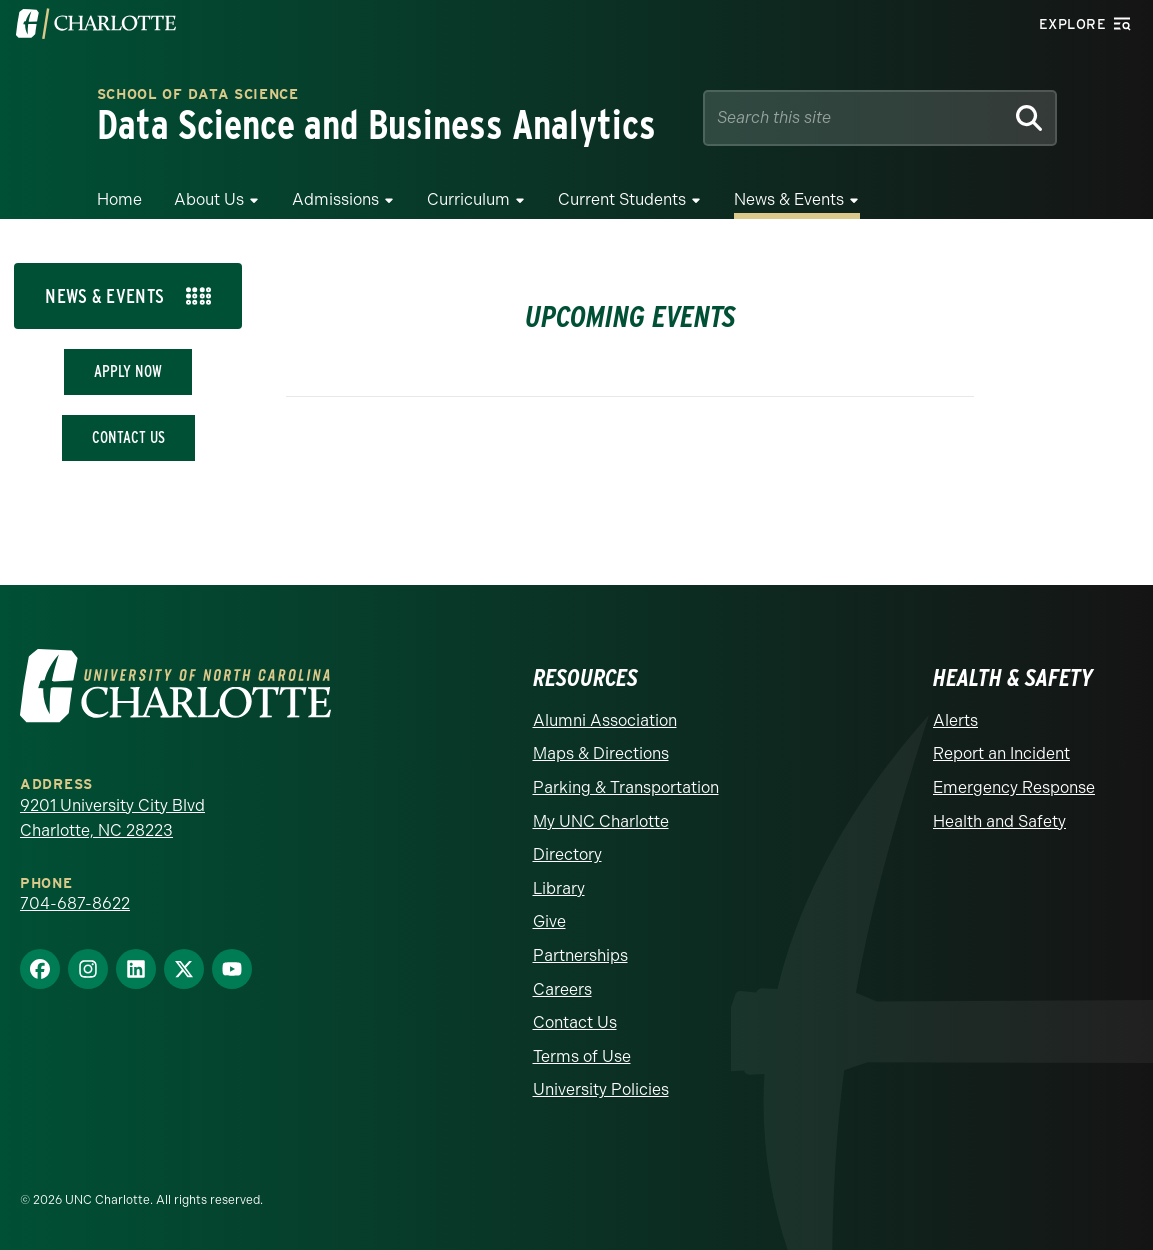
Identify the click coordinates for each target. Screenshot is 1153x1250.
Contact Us (128, 437)
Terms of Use (582, 1056)
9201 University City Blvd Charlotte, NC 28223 (112, 818)
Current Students (622, 199)
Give (549, 921)
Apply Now (128, 371)
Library (559, 888)
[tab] (127, 296)
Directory (567, 854)
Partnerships (580, 955)
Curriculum (468, 199)
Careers (562, 989)
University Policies (601, 1089)
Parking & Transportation (626, 787)
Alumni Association (605, 720)
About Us (209, 199)
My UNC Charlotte (601, 821)
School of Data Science (198, 95)
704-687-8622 (75, 903)
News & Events (789, 199)
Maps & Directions (601, 753)
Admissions (335, 199)
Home (119, 199)
